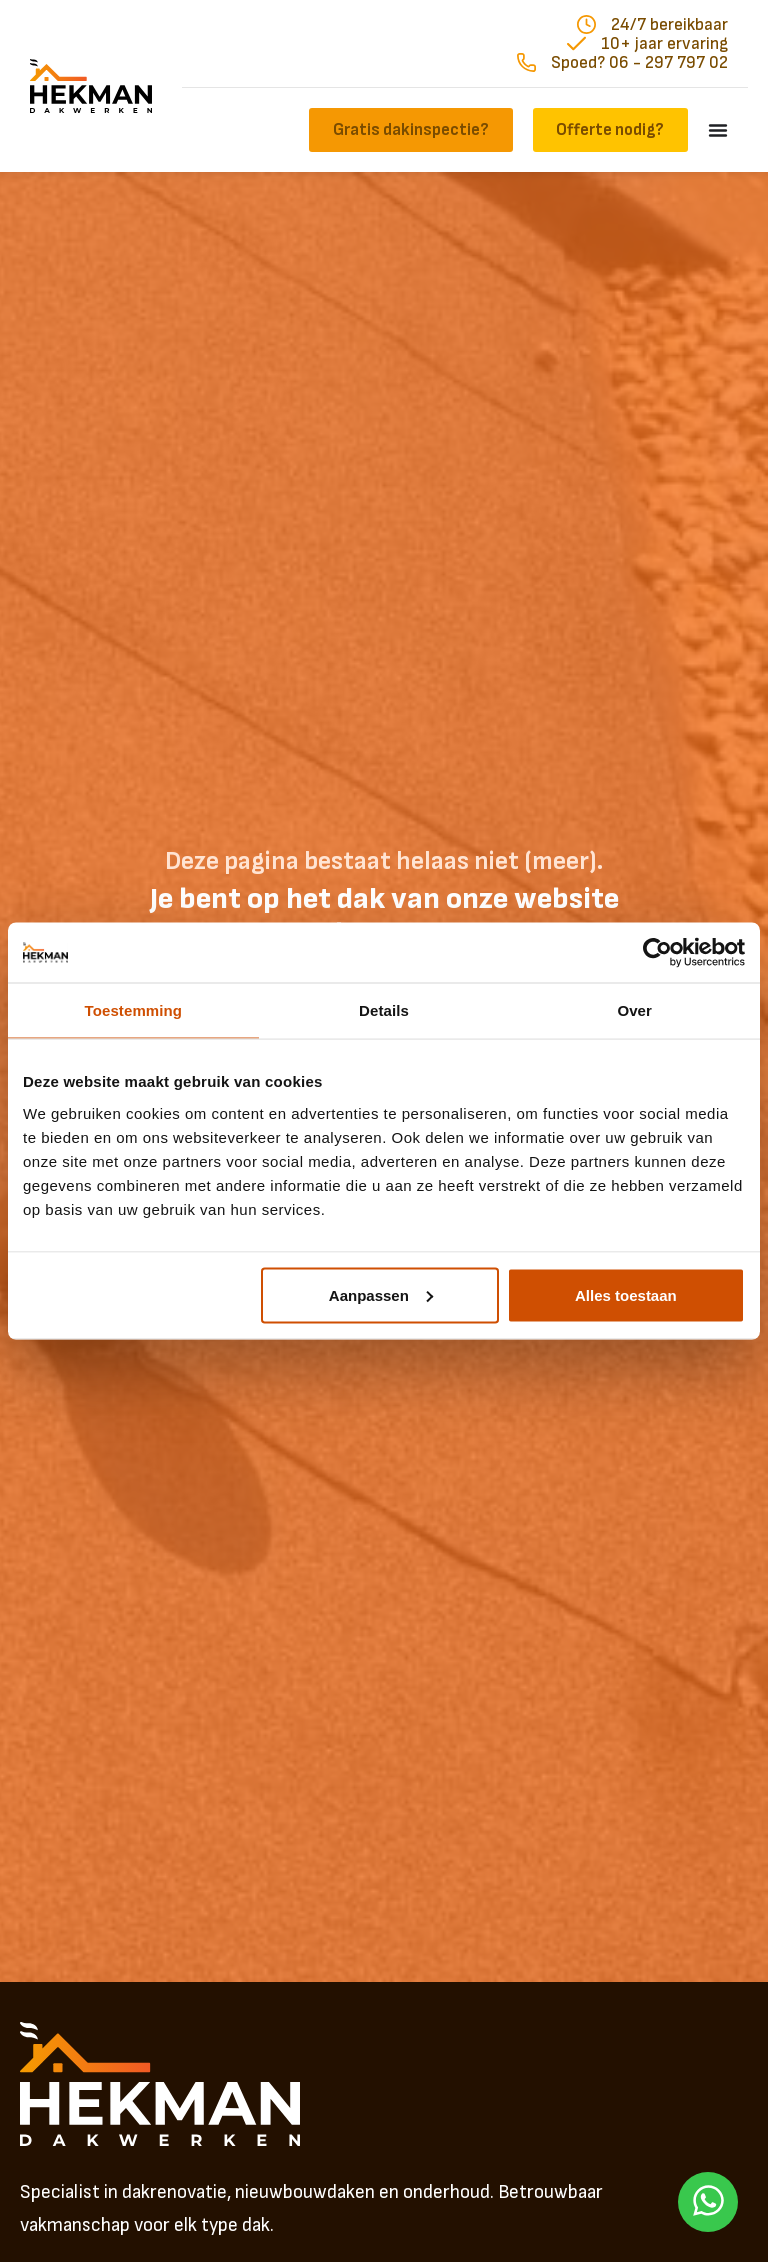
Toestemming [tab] (134, 1010)
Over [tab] (634, 1010)
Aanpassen (381, 1294)
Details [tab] (384, 1010)
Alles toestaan (626, 1294)
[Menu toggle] (718, 130)
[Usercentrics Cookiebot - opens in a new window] (657, 953)
